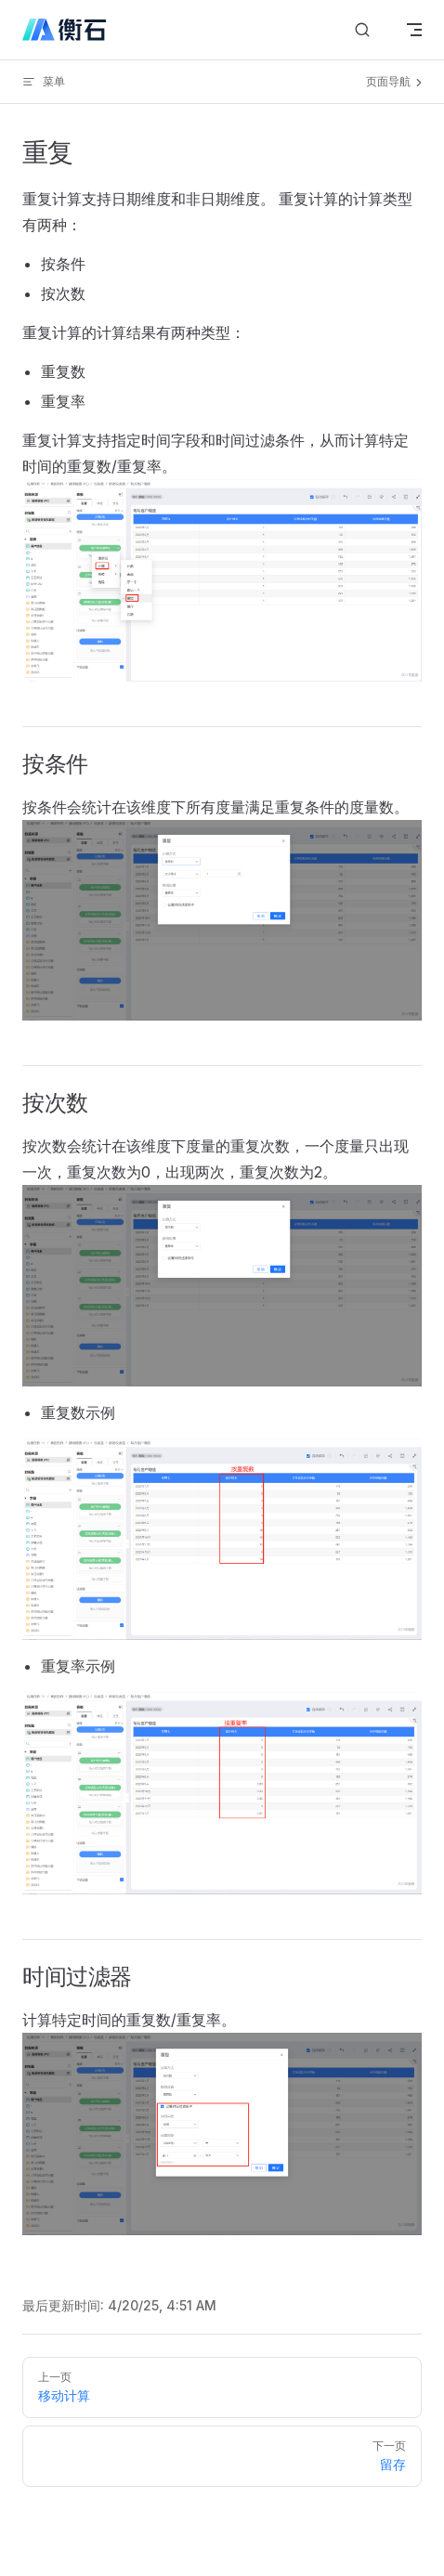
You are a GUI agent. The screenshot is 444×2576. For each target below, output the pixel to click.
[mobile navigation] (414, 29)
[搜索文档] (362, 30)
